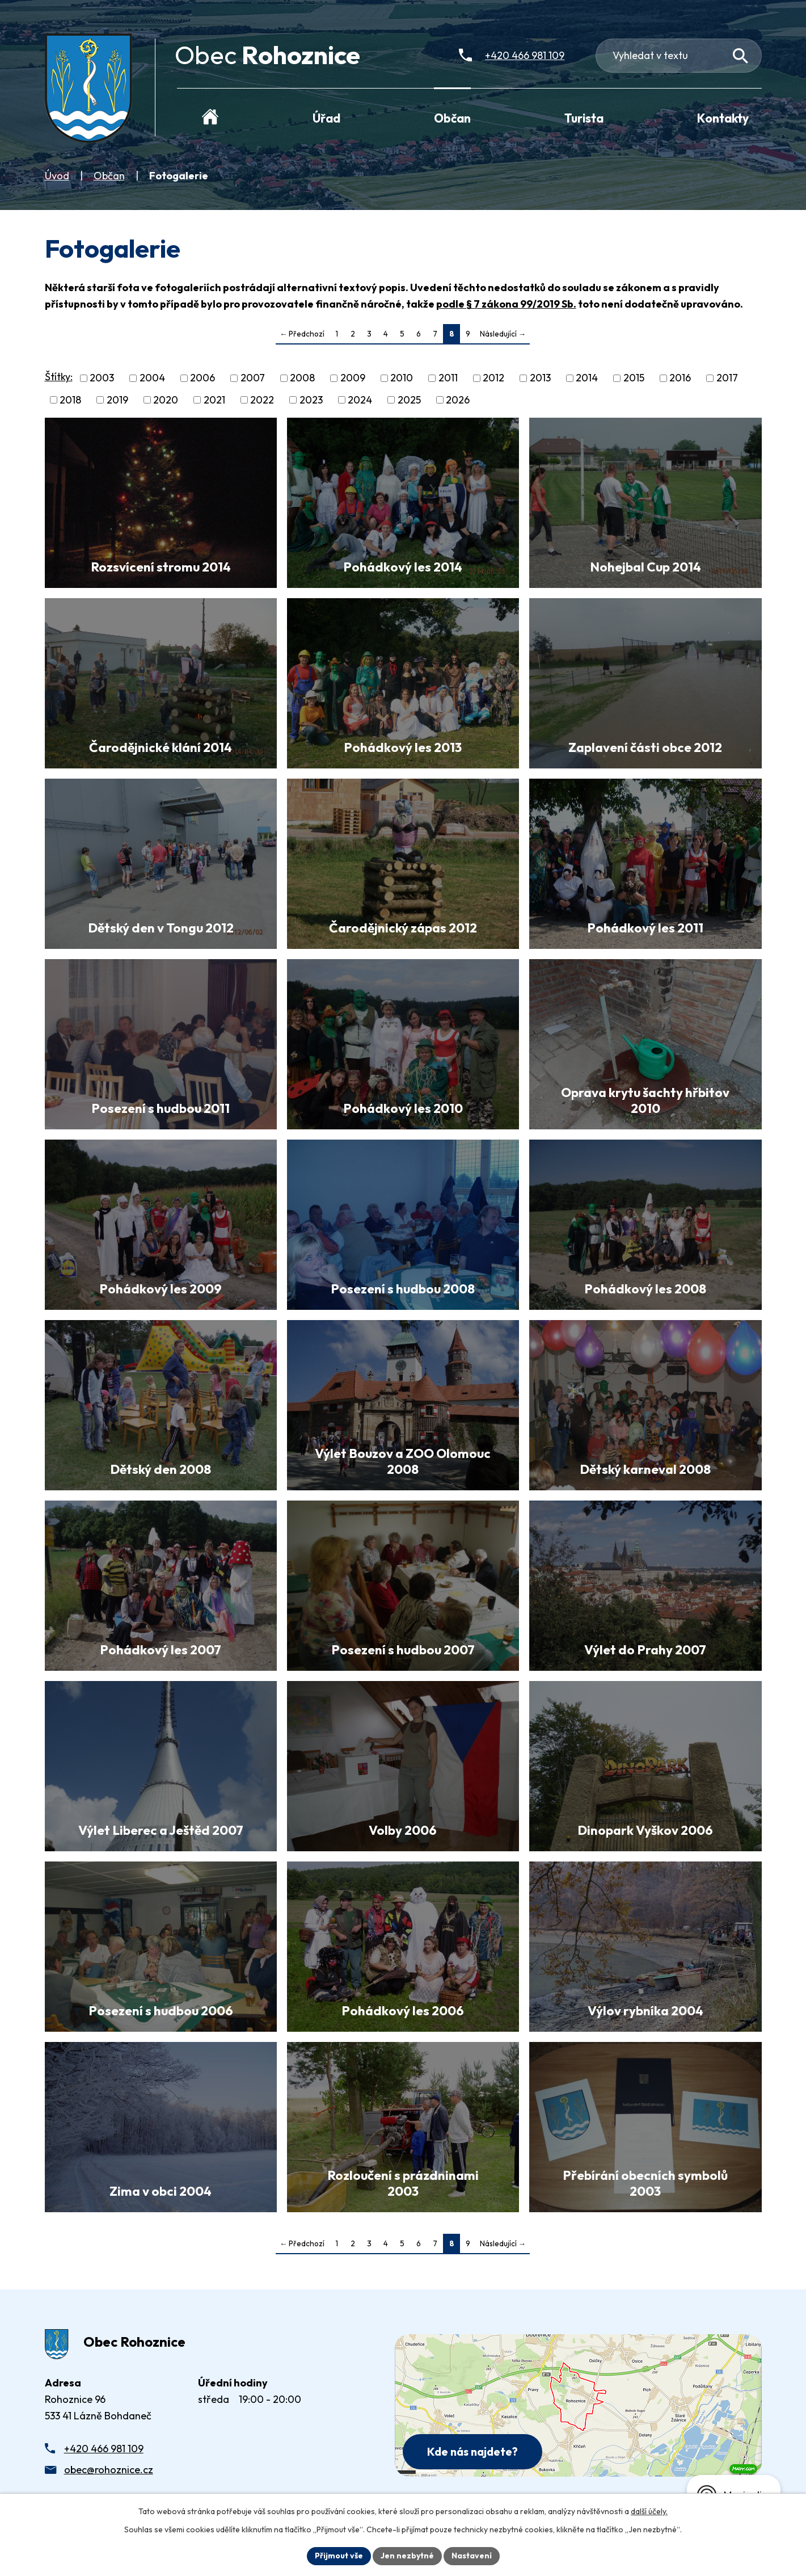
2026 (458, 399)
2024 (360, 399)
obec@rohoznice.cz (108, 2469)
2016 (680, 378)
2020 (165, 399)
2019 (117, 399)
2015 (633, 378)
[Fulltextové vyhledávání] (679, 56)
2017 (727, 378)
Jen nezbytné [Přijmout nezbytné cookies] (407, 2555)
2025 (409, 399)
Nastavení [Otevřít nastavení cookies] (471, 2555)
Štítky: (59, 376)
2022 (262, 399)
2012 (493, 378)
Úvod (57, 175)
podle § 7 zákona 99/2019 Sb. (506, 303)
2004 (152, 378)
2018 (70, 399)
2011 (448, 378)
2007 (252, 378)
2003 (102, 378)
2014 (587, 378)
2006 (202, 378)
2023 (311, 399)
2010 (401, 378)
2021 (214, 399)
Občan (109, 175)
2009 (352, 378)
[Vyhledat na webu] (740, 56)
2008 (302, 378)
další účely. (649, 2511)
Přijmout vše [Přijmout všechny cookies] (339, 2555)
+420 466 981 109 (104, 2448)
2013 (540, 378)
